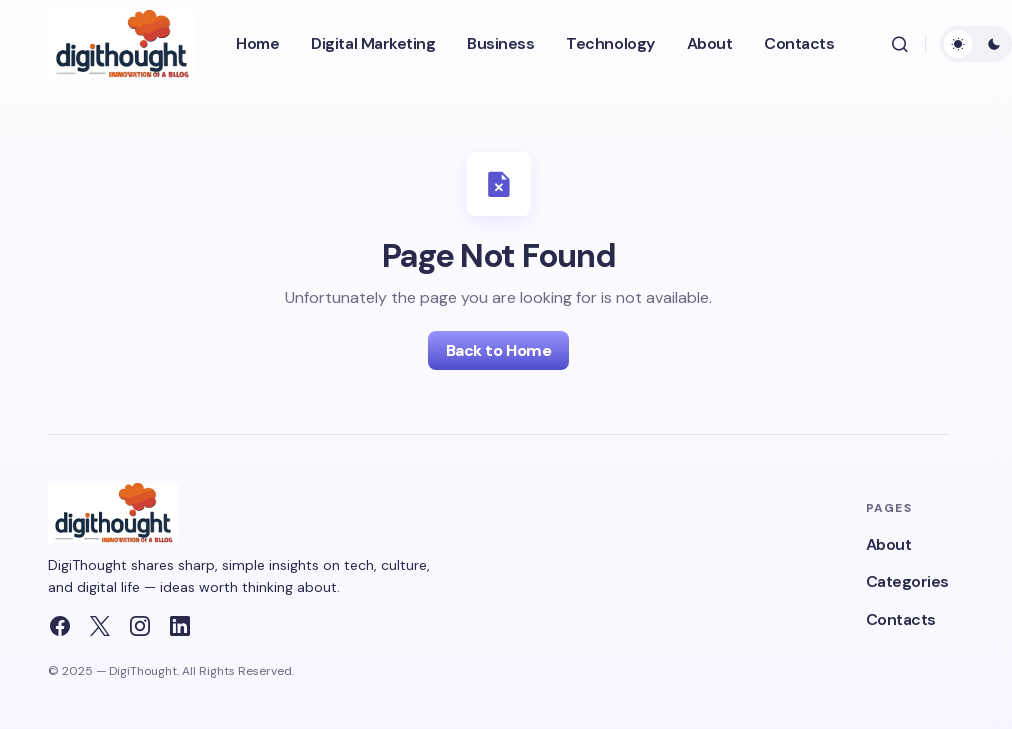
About (889, 544)
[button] (900, 44)
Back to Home (498, 350)
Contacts (901, 619)
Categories (907, 581)
